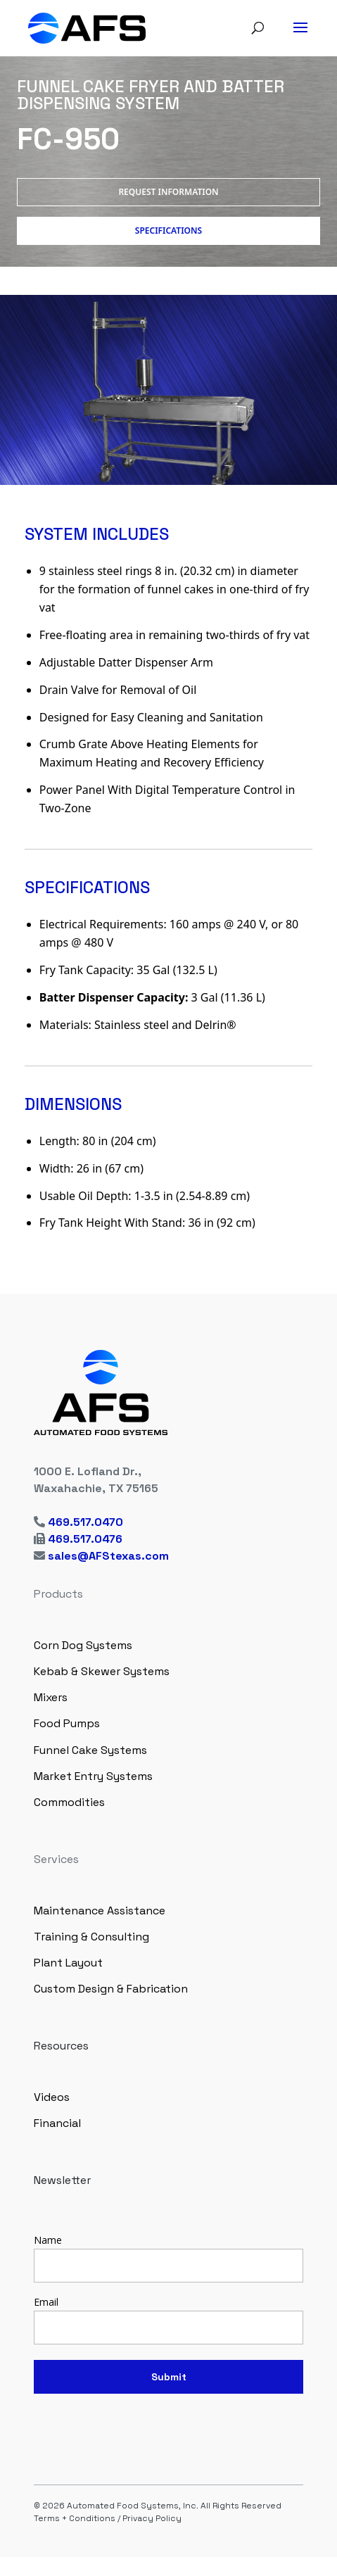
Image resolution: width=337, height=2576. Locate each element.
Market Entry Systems (93, 1776)
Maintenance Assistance (99, 1910)
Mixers (51, 1697)
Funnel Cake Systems (90, 1750)
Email (46, 2302)
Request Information (168, 192)
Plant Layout (68, 1962)
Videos (52, 2097)
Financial (57, 2123)
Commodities (69, 1802)
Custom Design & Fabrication (111, 1988)
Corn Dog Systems (83, 1645)
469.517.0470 (85, 1522)
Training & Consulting (91, 1936)
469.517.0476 (85, 1539)
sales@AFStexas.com (108, 1555)
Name (48, 2240)
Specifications (168, 230)
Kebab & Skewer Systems (102, 1671)
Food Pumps (67, 1723)
